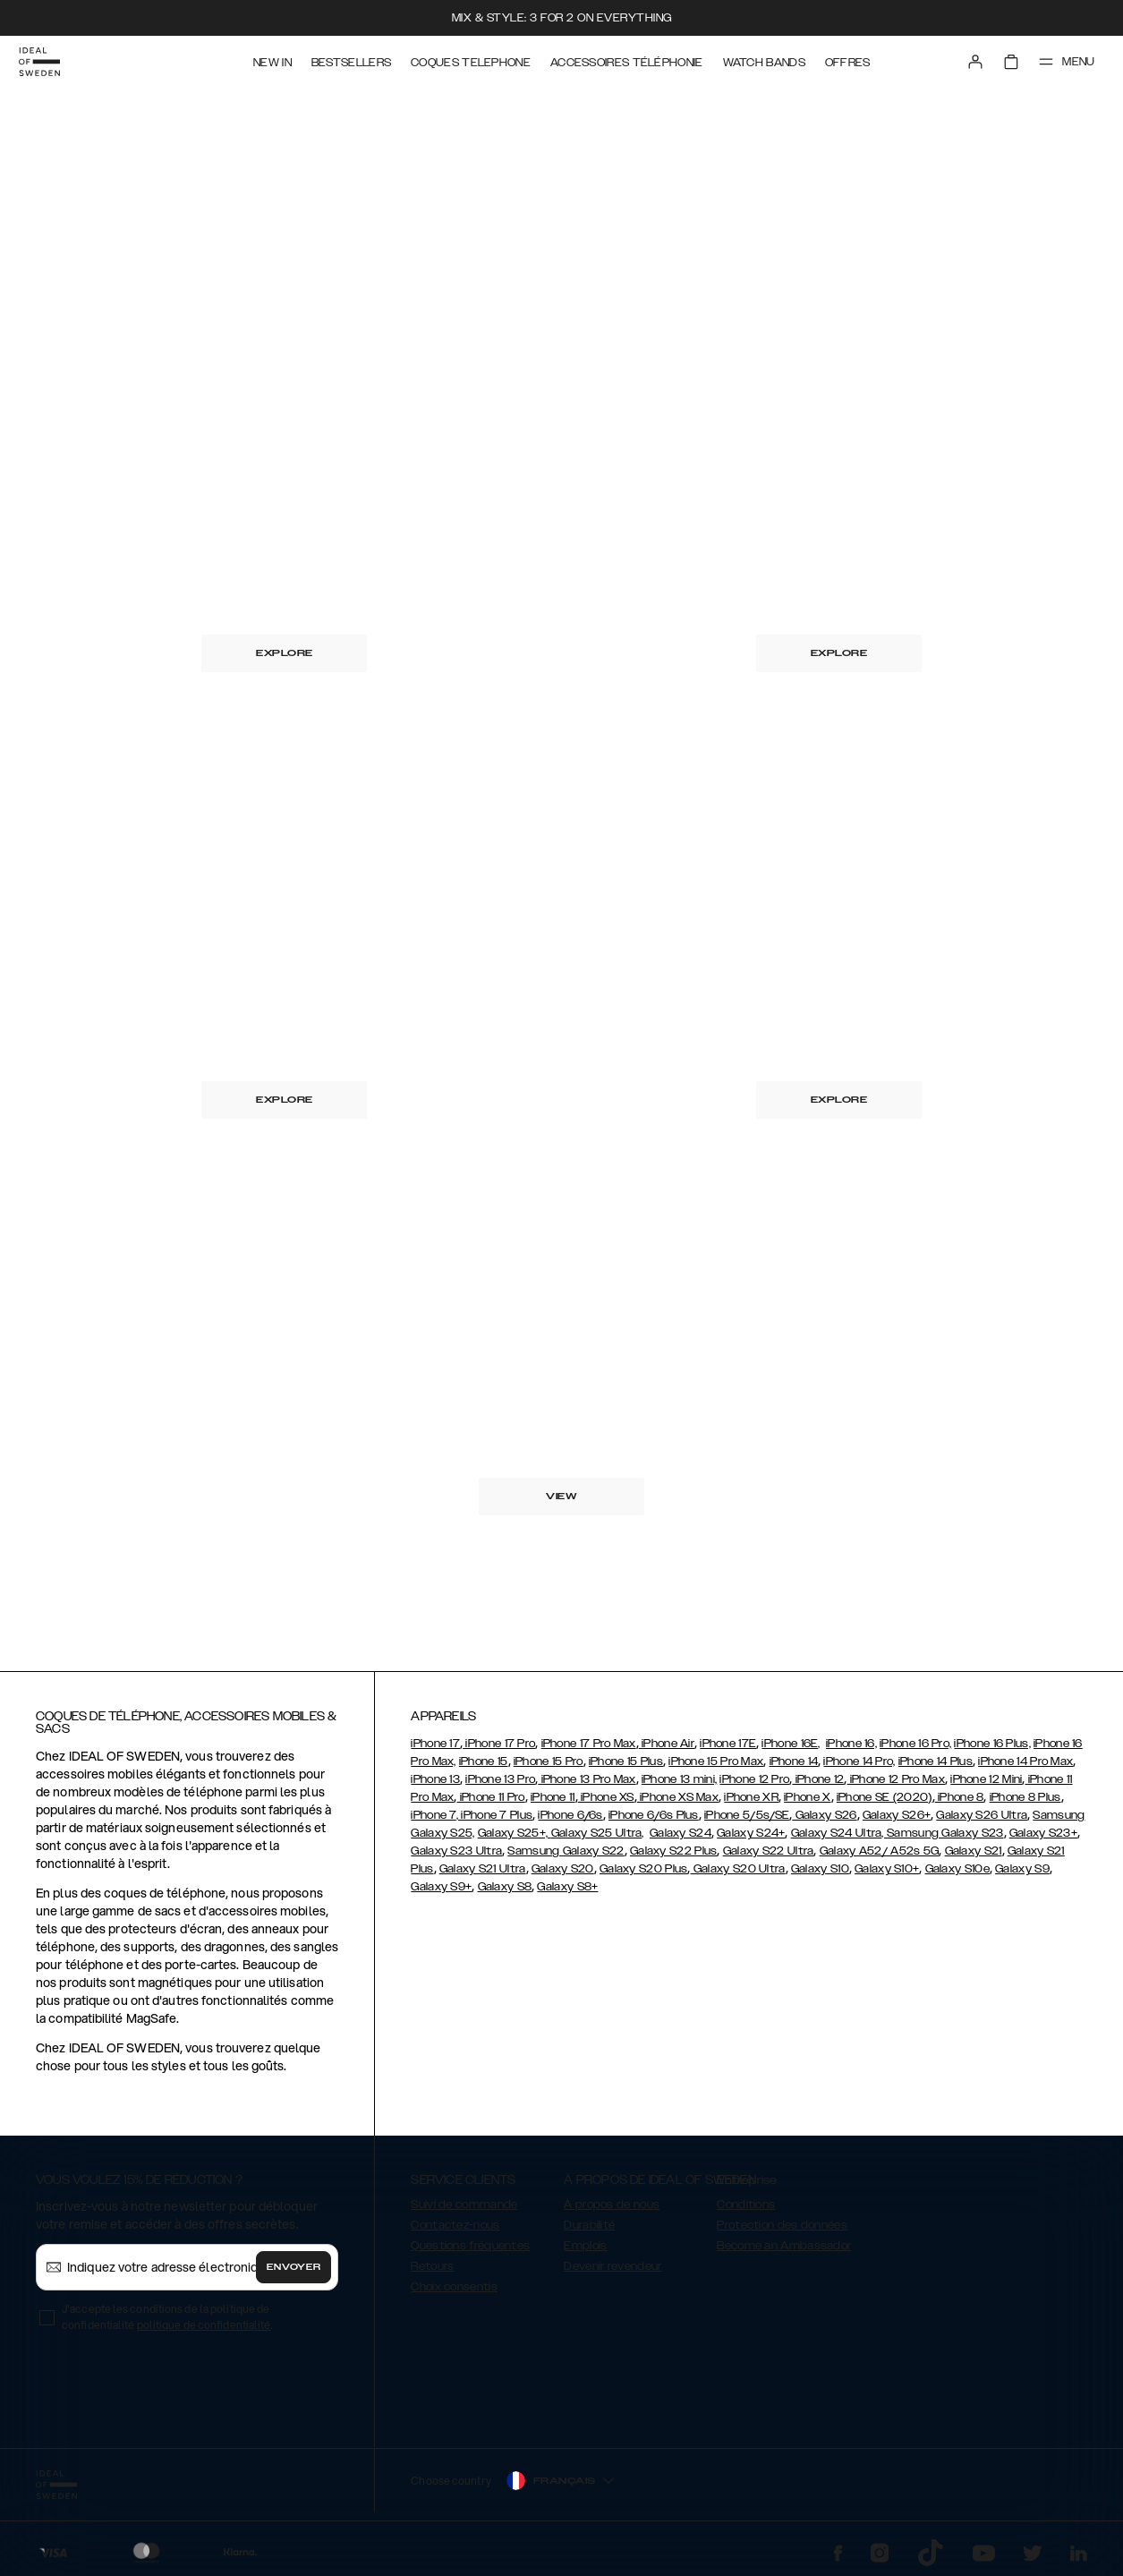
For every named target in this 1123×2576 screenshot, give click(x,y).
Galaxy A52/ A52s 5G (880, 1851)
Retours (432, 2266)
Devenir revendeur (612, 2266)
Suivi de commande (464, 2204)
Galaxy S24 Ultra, (839, 1833)
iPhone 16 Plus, (992, 1743)
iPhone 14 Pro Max (1025, 1761)
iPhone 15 (483, 1761)
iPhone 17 (435, 1743)
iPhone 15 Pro (548, 1761)
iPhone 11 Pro (491, 1797)
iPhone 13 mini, (680, 1779)
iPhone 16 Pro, (915, 1743)
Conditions (746, 2204)
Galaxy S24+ (751, 1833)
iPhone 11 (553, 1797)
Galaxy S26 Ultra (981, 1815)
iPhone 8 (959, 1797)
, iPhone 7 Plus (494, 1815)
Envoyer (293, 2267)
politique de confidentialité (204, 2325)
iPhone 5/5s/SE (746, 1815)
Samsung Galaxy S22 (565, 1851)
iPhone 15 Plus (626, 1761)
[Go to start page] (42, 61)
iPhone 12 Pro (754, 1779)
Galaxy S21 (973, 1851)
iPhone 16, (851, 1743)
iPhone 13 (435, 1779)
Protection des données (782, 2225)
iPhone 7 (433, 1815)
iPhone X (807, 1797)
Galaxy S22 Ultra (768, 1851)
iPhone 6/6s (570, 1815)
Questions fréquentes (470, 2245)
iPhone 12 (818, 1779)
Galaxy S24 (680, 1833)
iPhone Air (666, 1743)
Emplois (585, 2245)
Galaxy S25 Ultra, (597, 1833)
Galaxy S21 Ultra (482, 1869)
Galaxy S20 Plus (644, 1869)
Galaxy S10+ (887, 1869)
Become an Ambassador (784, 2245)
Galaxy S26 (824, 1815)
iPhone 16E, (790, 1743)
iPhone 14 (794, 1761)
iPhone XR (751, 1797)
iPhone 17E (728, 1743)
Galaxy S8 (505, 1887)
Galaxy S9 (1022, 1869)
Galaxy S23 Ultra (456, 1851)
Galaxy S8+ (567, 1887)
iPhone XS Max (678, 1797)
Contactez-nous (455, 2225)
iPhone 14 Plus (935, 1761)
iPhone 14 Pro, (859, 1761)
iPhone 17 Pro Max (588, 1743)
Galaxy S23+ (1043, 1833)
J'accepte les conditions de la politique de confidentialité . (167, 2317)
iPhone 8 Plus (1025, 1797)
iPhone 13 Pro (500, 1779)
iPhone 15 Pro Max (715, 1761)
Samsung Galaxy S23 (945, 1833)
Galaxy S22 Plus (674, 1851)
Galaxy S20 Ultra (738, 1869)
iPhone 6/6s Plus (653, 1815)
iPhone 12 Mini (986, 1779)
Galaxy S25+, (514, 1833)
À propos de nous (611, 2204)
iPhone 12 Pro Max (896, 1779)
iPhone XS (606, 1797)
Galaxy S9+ (441, 1887)
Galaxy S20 (563, 1869)
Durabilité (589, 2225)
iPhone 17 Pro (499, 1743)
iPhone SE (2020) (884, 1797)
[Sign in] (973, 61)
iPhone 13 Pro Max (586, 1779)
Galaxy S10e (957, 1869)
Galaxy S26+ (897, 1815)
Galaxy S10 (820, 1869)
